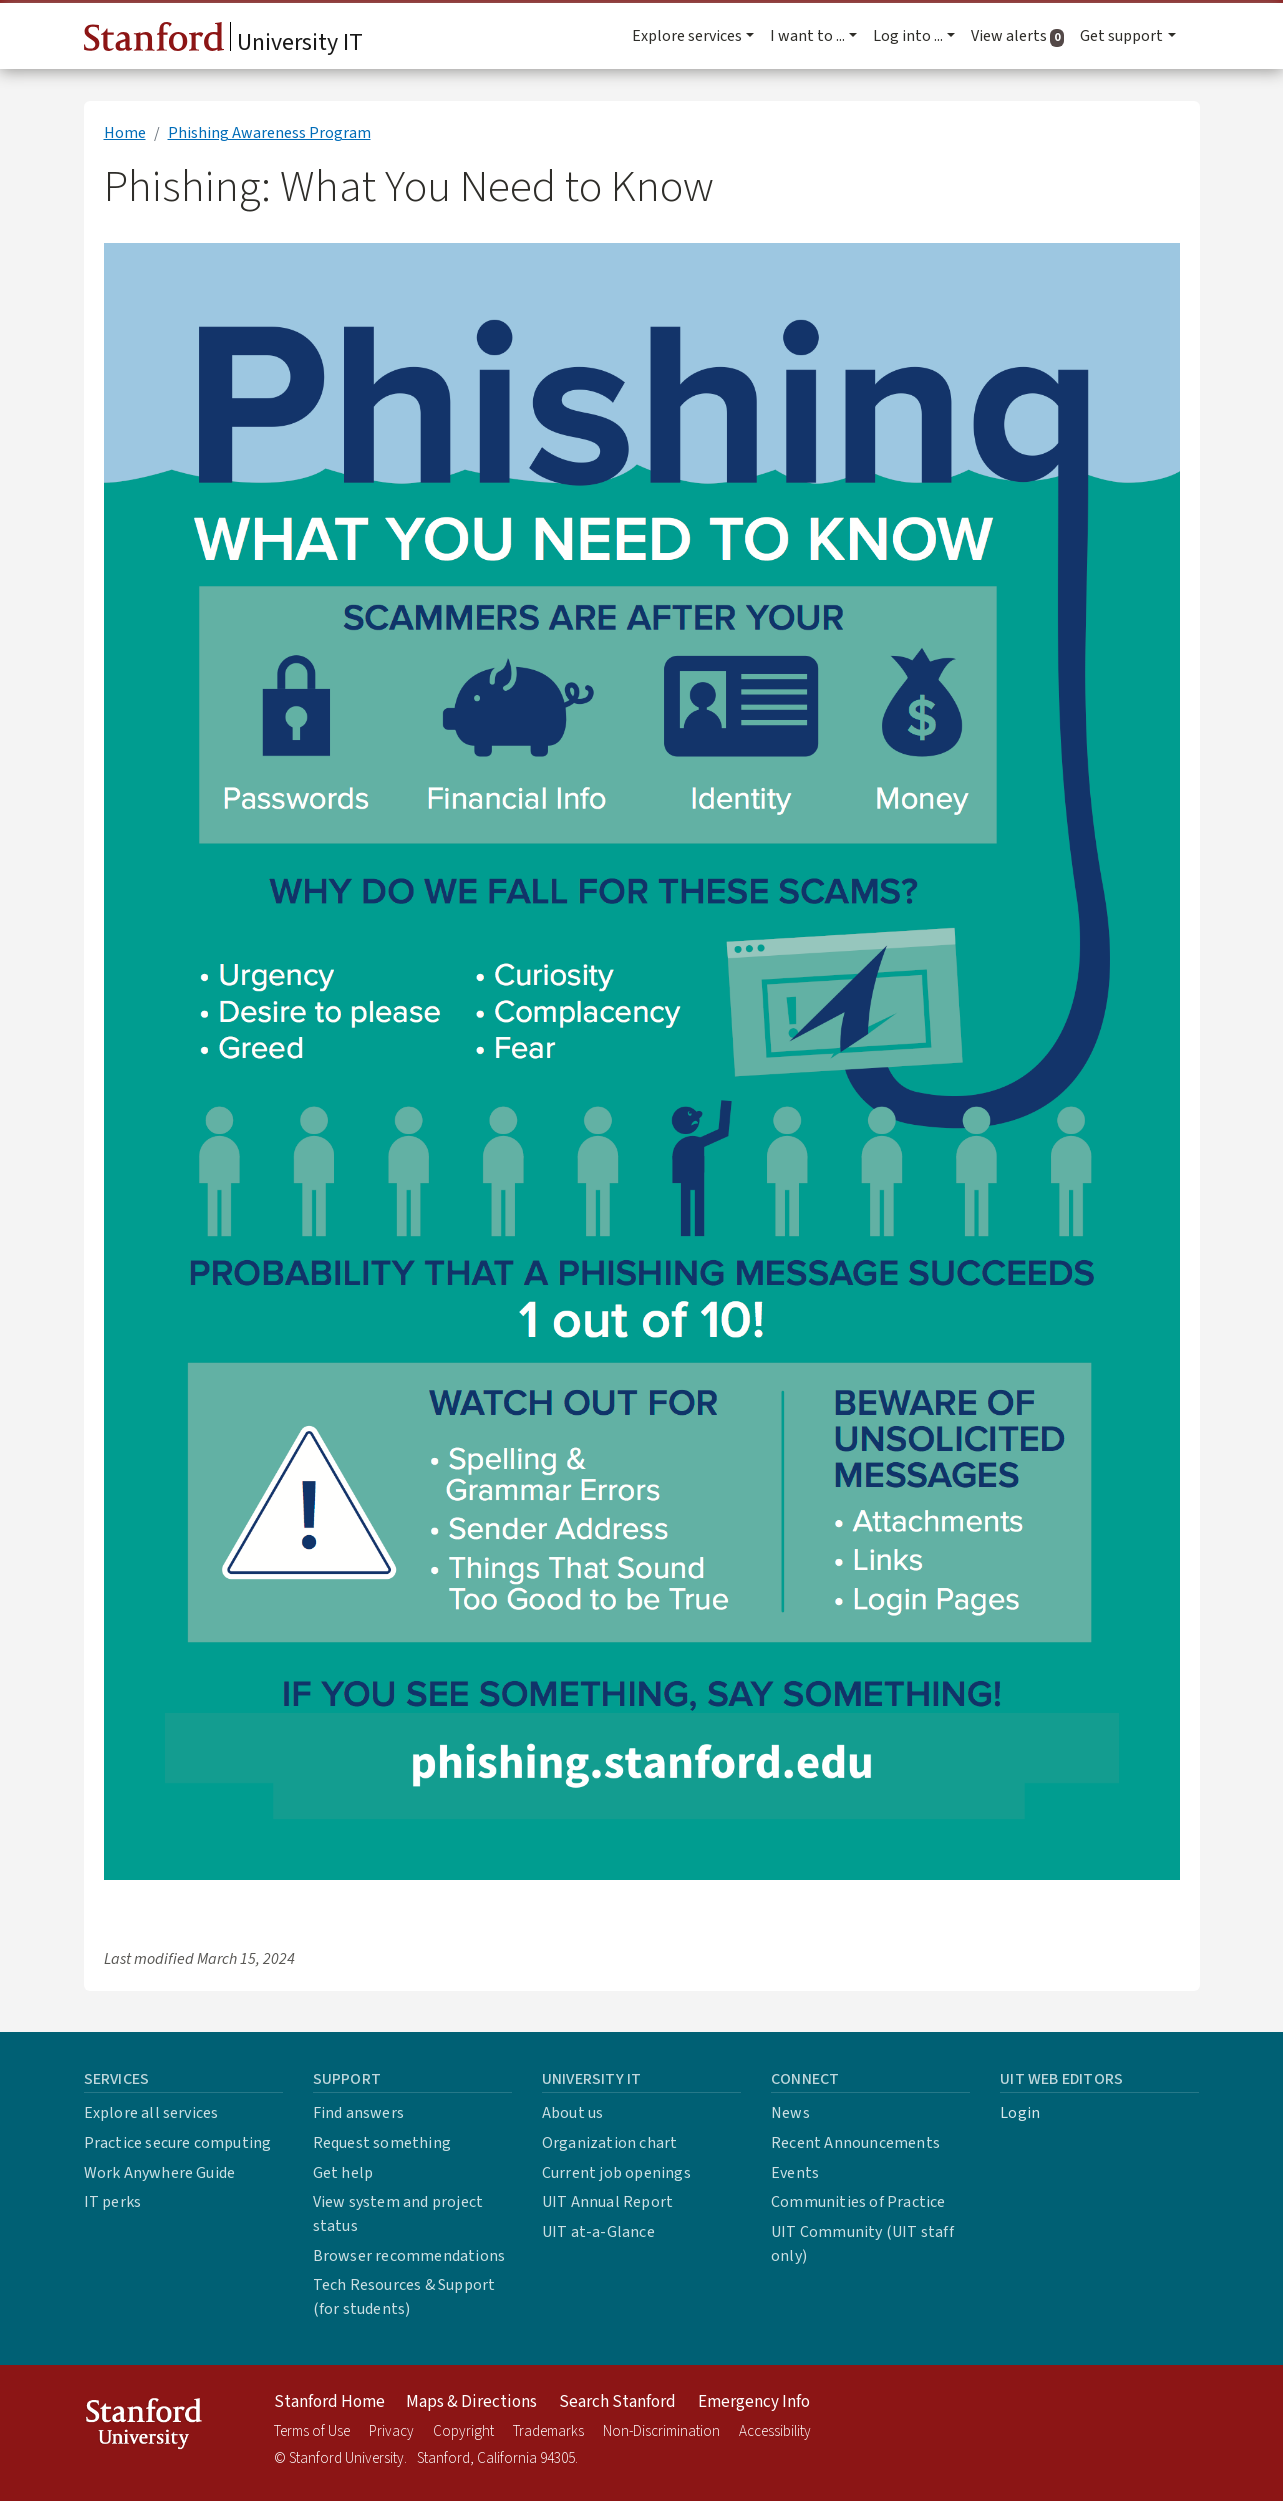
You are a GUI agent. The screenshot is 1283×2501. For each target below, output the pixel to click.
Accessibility (775, 2431)
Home (125, 133)
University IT (223, 41)
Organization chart (610, 2143)
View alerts (1021, 36)
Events (795, 2173)
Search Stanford (617, 2402)
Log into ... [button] (908, 36)
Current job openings (616, 2173)
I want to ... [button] (807, 36)
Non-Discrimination (661, 2431)
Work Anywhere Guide (160, 2173)
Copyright (463, 2431)
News (790, 2113)
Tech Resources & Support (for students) (404, 2297)
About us (573, 2113)
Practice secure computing (178, 2143)
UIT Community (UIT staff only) (862, 2244)
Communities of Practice (858, 2202)
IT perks (113, 2202)
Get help (343, 2173)
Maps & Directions (471, 2402)
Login (1020, 2113)
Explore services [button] (687, 36)
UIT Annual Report (607, 2202)
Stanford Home (329, 2402)
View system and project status (398, 2214)
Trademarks (548, 2431)
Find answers (358, 2113)
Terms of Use (312, 2431)
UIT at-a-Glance (598, 2232)
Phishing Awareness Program (269, 133)
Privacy (391, 2431)
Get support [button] (1121, 36)
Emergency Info (754, 2402)
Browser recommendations (409, 2256)
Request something (382, 2143)
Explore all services (151, 2113)
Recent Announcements (855, 2143)
